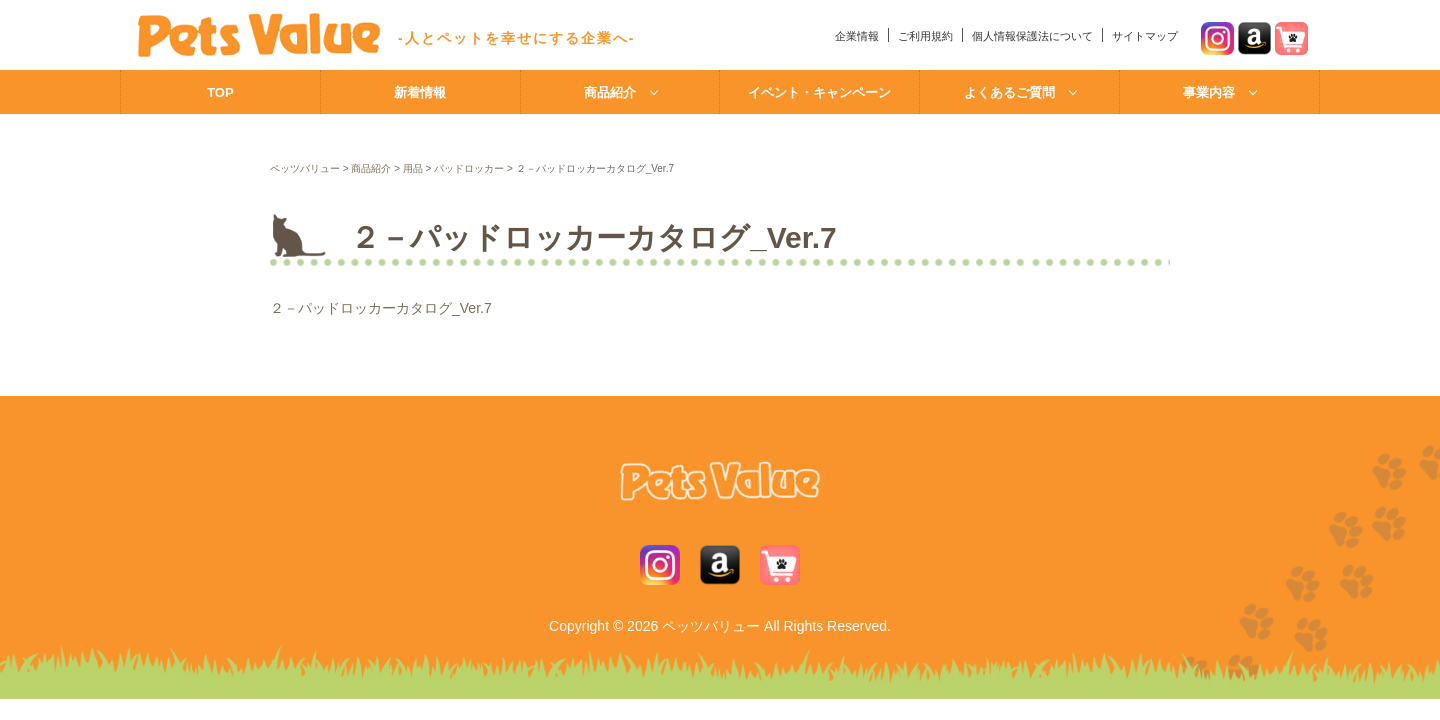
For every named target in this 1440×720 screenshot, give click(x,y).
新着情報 (420, 92)
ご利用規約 (925, 36)
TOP (220, 92)
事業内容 (1209, 92)
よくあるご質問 (1009, 92)
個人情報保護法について (1032, 36)
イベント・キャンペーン (819, 92)
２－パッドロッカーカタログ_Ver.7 (381, 308)
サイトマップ (1145, 36)
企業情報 (857, 36)
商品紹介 (610, 92)
